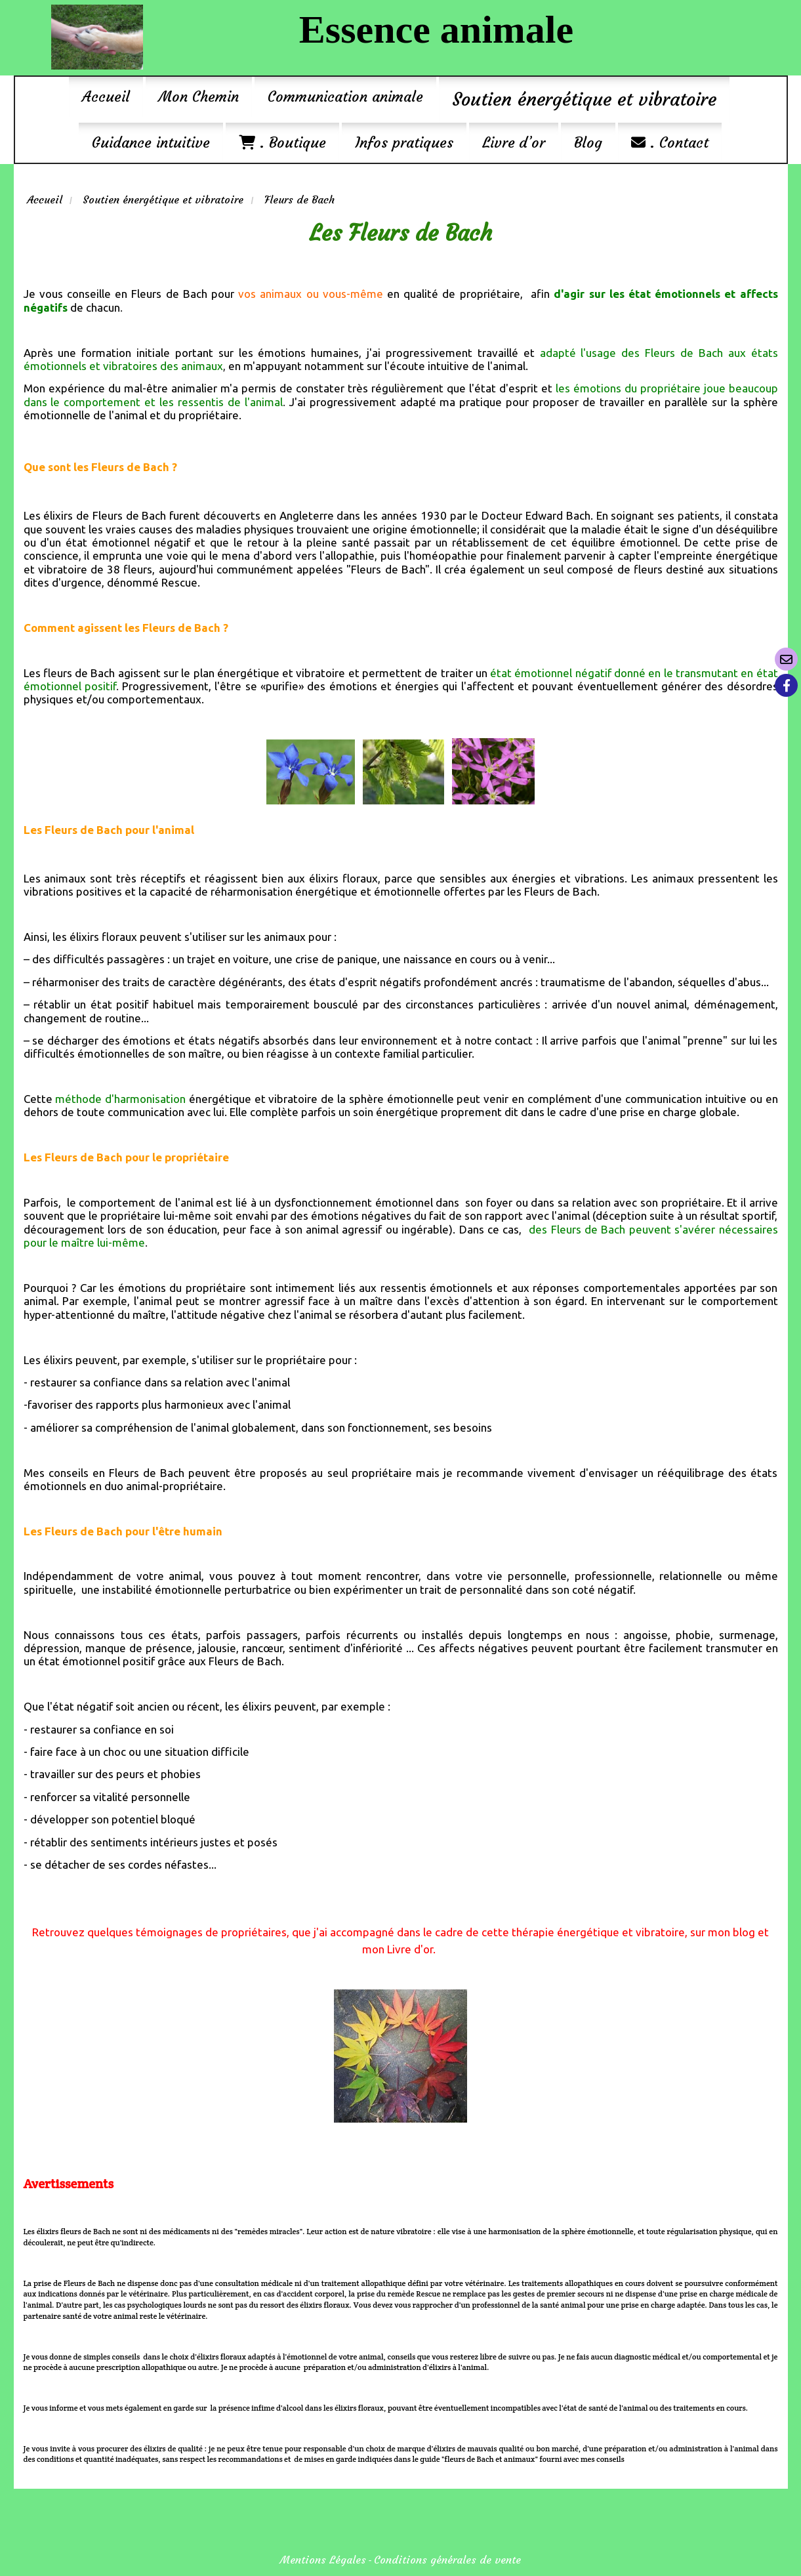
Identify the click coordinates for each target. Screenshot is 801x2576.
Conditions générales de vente (447, 2559)
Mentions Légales (323, 2559)
